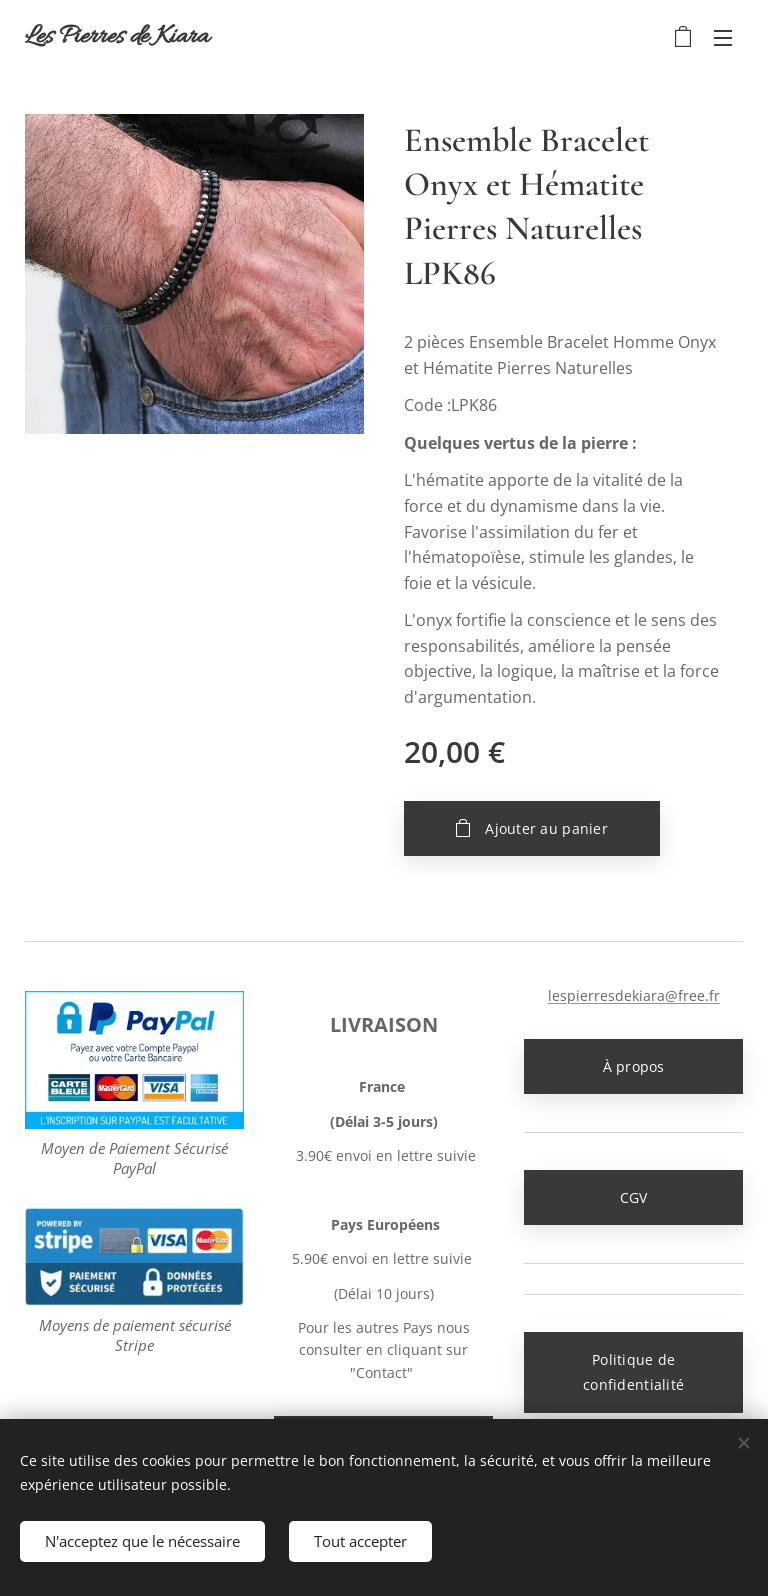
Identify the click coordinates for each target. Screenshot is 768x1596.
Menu (723, 38)
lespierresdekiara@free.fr (633, 995)
